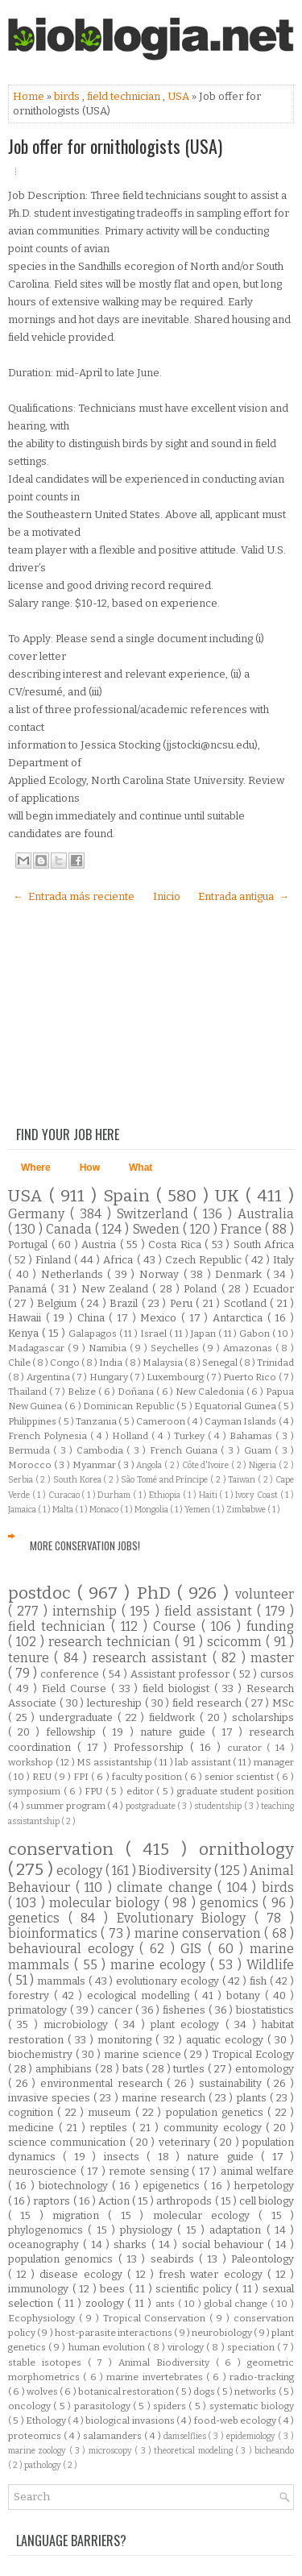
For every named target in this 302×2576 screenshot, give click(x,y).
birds (68, 96)
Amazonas (249, 1348)
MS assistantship (115, 1762)
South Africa (264, 1244)
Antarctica (240, 1318)
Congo (65, 1362)
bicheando (274, 2450)
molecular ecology (206, 2215)
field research (208, 1703)
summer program (66, 1805)
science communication (69, 2142)
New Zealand (117, 1289)
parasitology (103, 2406)
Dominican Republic (129, 1406)
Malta (63, 1509)
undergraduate (78, 1717)
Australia (266, 1214)
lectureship (116, 1703)
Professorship (152, 1747)
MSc (283, 1703)
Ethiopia (166, 1495)
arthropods (185, 2201)
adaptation (237, 2230)
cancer (116, 2010)
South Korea (78, 1480)
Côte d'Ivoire (206, 1465)
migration (80, 2215)
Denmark (241, 1274)
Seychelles (176, 1348)
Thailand (28, 1391)
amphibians (65, 2069)
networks (256, 2391)
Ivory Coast (257, 1495)
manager (274, 1762)
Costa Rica (176, 1244)
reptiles (110, 2128)
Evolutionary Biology (185, 1918)
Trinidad (275, 1362)
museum (111, 2112)
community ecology (215, 2128)
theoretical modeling (194, 2450)
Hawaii (27, 1318)
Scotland (247, 1303)
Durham (115, 1495)
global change (238, 2303)
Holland (131, 1435)
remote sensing (150, 2171)
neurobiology (223, 2332)
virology (187, 2347)
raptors (52, 2201)
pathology (43, 2465)
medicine (33, 2128)
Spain (129, 1196)
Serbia (21, 1480)
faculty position (148, 1776)
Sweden (158, 1229)
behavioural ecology (73, 1948)
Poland (202, 1289)
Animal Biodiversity (167, 2362)
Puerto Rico (250, 1377)
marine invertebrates (156, 2377)
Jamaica (23, 1509)
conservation (67, 1850)
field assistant (210, 1611)
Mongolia (152, 1509)
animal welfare (258, 2171)
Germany (39, 1214)
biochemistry (42, 2054)
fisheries (186, 2010)
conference (71, 1674)
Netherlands (74, 1274)
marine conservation (199, 1933)
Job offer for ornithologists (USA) (115, 145)
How (90, 1167)
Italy (283, 1260)
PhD (157, 1593)
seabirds (175, 2259)
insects (125, 2157)
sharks (132, 2244)
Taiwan (243, 1480)
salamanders (113, 2435)
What (140, 1167)
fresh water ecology (213, 2274)
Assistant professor (181, 1674)
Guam (259, 1450)
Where (36, 1167)
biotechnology (75, 2186)
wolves (43, 2391)
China (93, 1318)
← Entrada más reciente (73, 896)
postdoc (42, 1593)
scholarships (263, 1717)
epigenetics (173, 2186)
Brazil (125, 1303)
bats (134, 2069)
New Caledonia (211, 1391)
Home (30, 96)
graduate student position (235, 1791)
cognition (32, 2112)
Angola (150, 1465)
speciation (252, 2347)
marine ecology (160, 1964)
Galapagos (93, 1333)
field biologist (178, 1688)
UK (230, 1196)
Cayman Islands (242, 1421)
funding (270, 1626)
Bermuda (30, 1450)
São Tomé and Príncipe (165, 1480)
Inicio (166, 896)
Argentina (49, 1377)
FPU (95, 1791)
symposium (36, 1791)
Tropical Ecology (253, 2054)
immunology (40, 2289)
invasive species (50, 2098)
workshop (32, 1762)
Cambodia (101, 1450)
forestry (31, 1995)
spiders (170, 2406)
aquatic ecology (226, 2040)
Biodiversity (176, 1870)
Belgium (58, 1303)
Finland (54, 1260)
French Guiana (185, 1450)
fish (260, 1981)
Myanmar (95, 1465)
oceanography (45, 2244)
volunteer (264, 1594)
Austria (100, 1244)
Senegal (220, 1362)
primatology (39, 2010)
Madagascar (38, 1348)
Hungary (109, 1377)
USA (180, 96)
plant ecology (188, 2024)
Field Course (76, 1688)
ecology (80, 1870)
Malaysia (163, 1362)
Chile (20, 1362)
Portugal (30, 1244)
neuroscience (44, 2171)
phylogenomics (48, 2230)
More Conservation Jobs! (85, 1545)
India (111, 1362)
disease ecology (82, 2274)
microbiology (78, 2024)
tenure (31, 1657)
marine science (144, 2054)
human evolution (107, 2347)
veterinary (186, 2142)
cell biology (266, 2201)
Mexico (160, 1318)
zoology (106, 2303)
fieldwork (174, 1717)
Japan (204, 1333)
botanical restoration (127, 2391)
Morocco (31, 1465)
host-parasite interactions (114, 2332)
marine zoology (38, 2450)
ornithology (246, 1850)
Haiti (209, 1495)
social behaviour (225, 2244)
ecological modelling (140, 1995)
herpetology (264, 2186)
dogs (205, 2391)
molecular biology (106, 1902)
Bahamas (252, 1435)
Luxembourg (176, 1377)
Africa (119, 1260)
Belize (83, 1391)
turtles (190, 2069)
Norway (161, 1274)
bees (114, 2289)
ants (166, 2303)
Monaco (104, 1509)
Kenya (25, 1333)
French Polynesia (49, 1435)
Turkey (191, 1435)
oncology (30, 2406)
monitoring (126, 2040)
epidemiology (252, 2436)
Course (177, 1626)
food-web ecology (236, 2420)
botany (245, 1995)
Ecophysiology (43, 2318)
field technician (125, 96)
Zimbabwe (246, 1509)
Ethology (47, 2420)
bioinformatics (54, 1933)
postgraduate (151, 1806)
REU (43, 1776)
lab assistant (204, 1762)
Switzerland (155, 1214)
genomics (231, 1902)
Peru (183, 1303)
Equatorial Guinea (236, 1406)
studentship (218, 1806)
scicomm (236, 1641)
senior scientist (240, 1776)
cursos (277, 1674)
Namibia (109, 1348)
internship (87, 1611)
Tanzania (97, 1421)
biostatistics (265, 2010)
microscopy (111, 2450)
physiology (148, 2230)
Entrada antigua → (243, 896)
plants (253, 2098)
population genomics (63, 2259)
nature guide (176, 1732)
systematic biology (251, 2406)
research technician (111, 1641)
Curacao (65, 1495)
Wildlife (270, 1964)
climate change (167, 1887)
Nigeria (264, 1465)
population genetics (217, 2112)
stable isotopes (48, 2362)
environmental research (103, 2083)
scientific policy (195, 2289)
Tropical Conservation (156, 2318)
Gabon (255, 1333)
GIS (194, 1948)
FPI (82, 1776)
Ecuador (273, 1289)
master (272, 1657)
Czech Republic (205, 1260)
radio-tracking (262, 2377)
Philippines (33, 1421)
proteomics (36, 2435)
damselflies (186, 2436)
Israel (154, 1333)
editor (141, 1791)
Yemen (198, 1509)
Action (115, 2201)
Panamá (29, 1289)
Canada (70, 1229)
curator (247, 1747)
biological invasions (130, 2420)
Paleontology (262, 2259)
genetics (38, 1918)
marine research (165, 2098)
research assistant (153, 1657)
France (243, 1229)
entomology (264, 2069)
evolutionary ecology (168, 1981)
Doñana (137, 1391)
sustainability (233, 2083)
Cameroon (161, 1421)
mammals (63, 1981)
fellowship (74, 1732)
